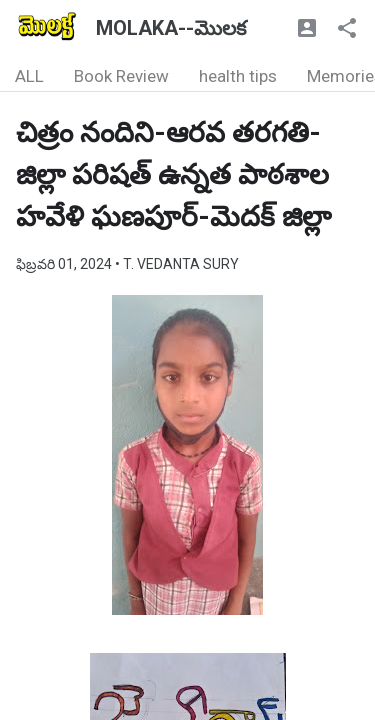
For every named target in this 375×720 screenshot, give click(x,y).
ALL (29, 76)
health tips (238, 76)
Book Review (121, 76)
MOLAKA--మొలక (171, 28)
